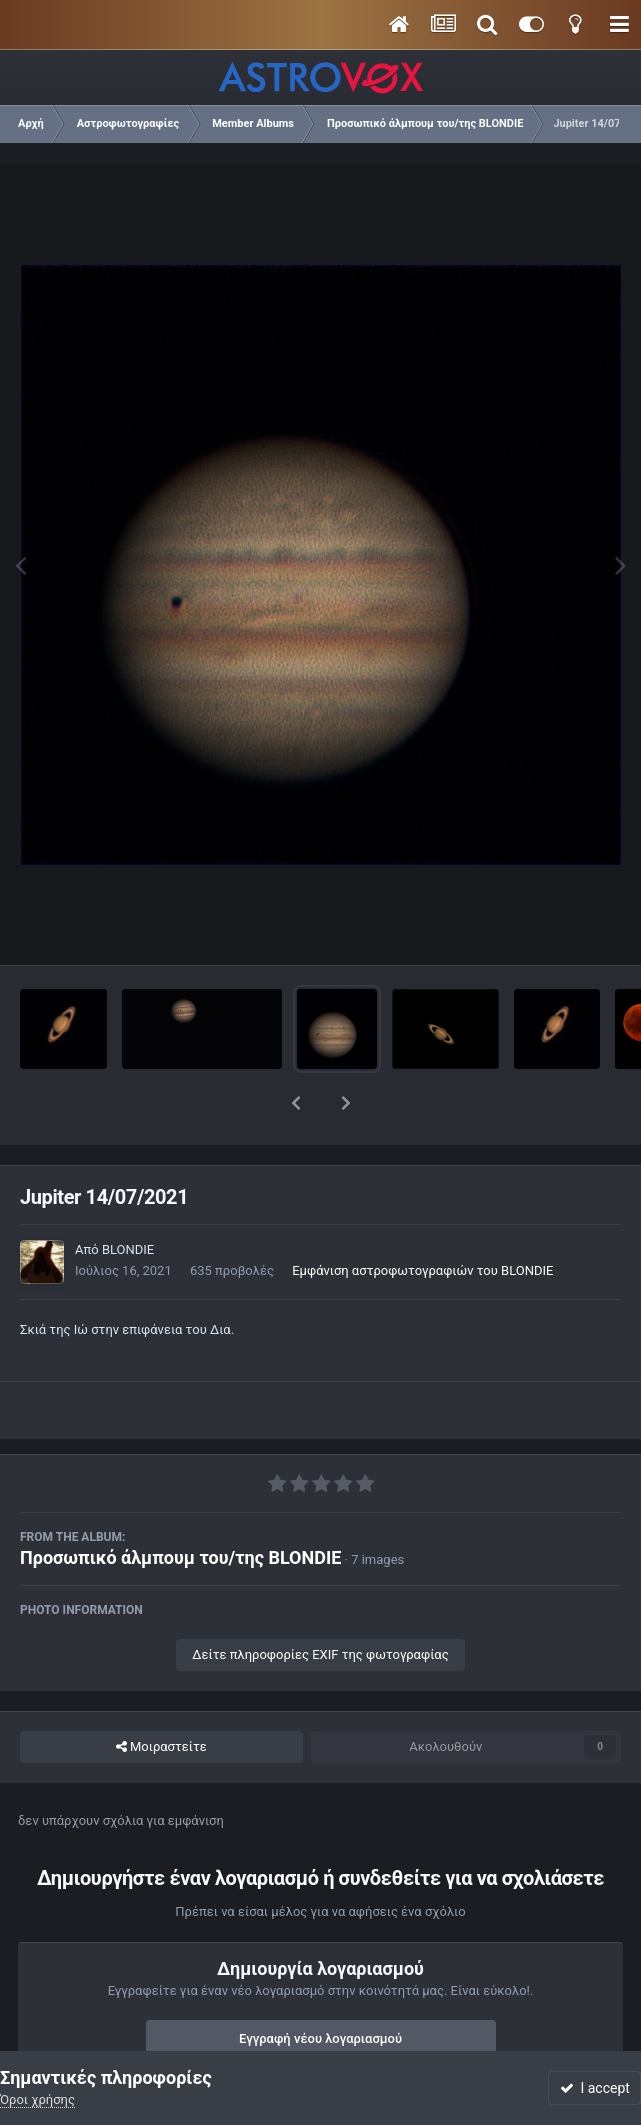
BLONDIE (128, 1197)
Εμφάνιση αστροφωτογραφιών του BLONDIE (422, 1218)
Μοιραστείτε (161, 1695)
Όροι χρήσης (37, 2099)
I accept (595, 2088)
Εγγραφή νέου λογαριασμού (320, 1986)
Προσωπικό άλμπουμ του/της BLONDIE (180, 1505)
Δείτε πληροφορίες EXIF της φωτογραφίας (320, 1602)
